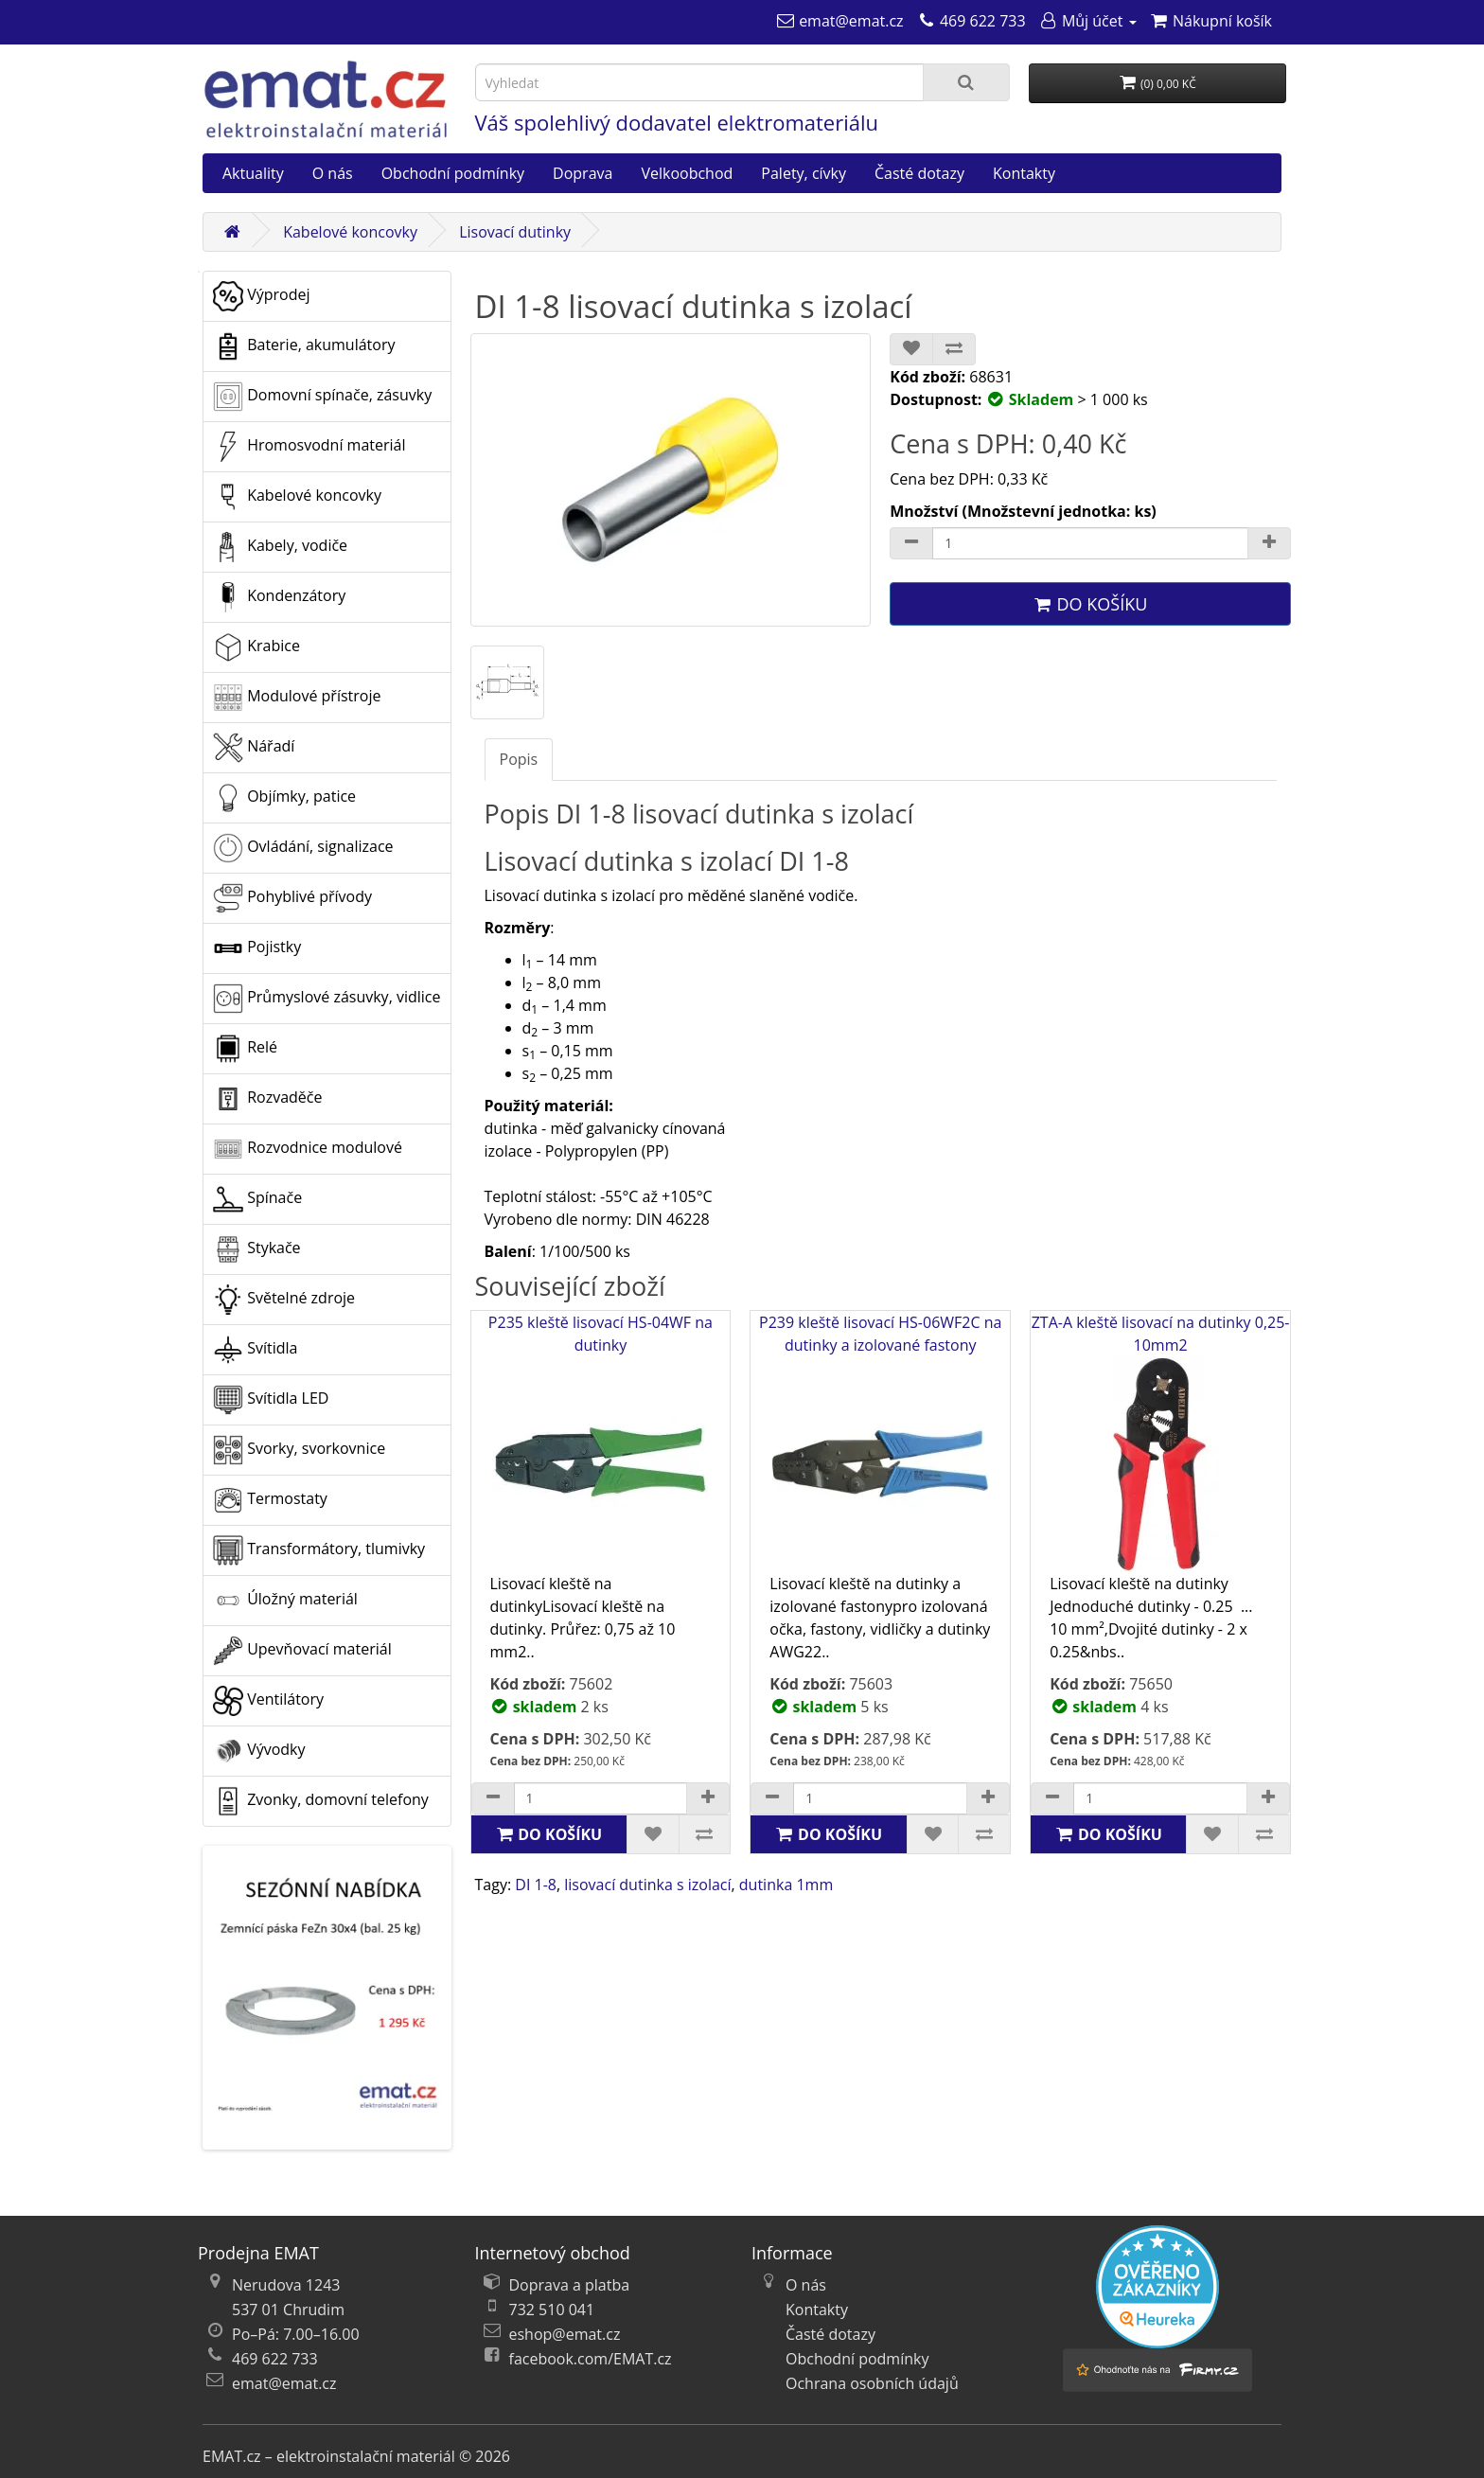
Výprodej (261, 296)
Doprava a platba (569, 2284)
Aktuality (253, 173)
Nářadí (253, 748)
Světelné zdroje (284, 1299)
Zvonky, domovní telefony (321, 1801)
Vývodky (259, 1751)
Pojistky (257, 948)
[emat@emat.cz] (840, 20)
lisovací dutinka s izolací (647, 1884)
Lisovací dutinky (515, 231)
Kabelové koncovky (350, 231)
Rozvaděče (267, 1099)
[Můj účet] (1088, 20)
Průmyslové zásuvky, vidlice (326, 998)
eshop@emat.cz (565, 2334)
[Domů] (231, 231)
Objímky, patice (284, 798)
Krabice (256, 647)
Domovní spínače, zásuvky (322, 396)
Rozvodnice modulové (307, 1149)
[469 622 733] (971, 20)
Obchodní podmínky (452, 173)
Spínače (257, 1199)
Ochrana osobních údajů (872, 2383)
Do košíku (1090, 604)
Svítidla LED (270, 1400)
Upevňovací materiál (302, 1651)
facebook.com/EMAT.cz (590, 2358)
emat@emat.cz (284, 2383)
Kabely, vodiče (280, 547)
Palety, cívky (803, 173)
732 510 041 (552, 2309)
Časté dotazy (919, 173)
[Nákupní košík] (1211, 20)
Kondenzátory (279, 597)
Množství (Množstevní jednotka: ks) (1023, 511)
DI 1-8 (535, 1884)
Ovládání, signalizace (303, 848)
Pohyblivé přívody (292, 898)
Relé (245, 1049)
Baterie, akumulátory (304, 346)
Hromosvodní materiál (309, 447)
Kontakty (1024, 173)
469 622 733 (275, 2358)
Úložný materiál (285, 1600)
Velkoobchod (687, 173)
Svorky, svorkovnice (299, 1450)
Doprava (582, 173)
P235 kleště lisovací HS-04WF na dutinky (600, 1442)
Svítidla (255, 1350)
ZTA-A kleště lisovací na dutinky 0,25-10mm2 (1161, 1442)
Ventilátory (268, 1701)
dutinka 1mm (786, 1884)
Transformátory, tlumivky (319, 1550)
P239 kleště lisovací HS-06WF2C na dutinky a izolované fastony (880, 1442)
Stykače (257, 1249)
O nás (332, 173)
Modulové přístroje (296, 697)
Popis (519, 759)
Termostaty (270, 1500)
